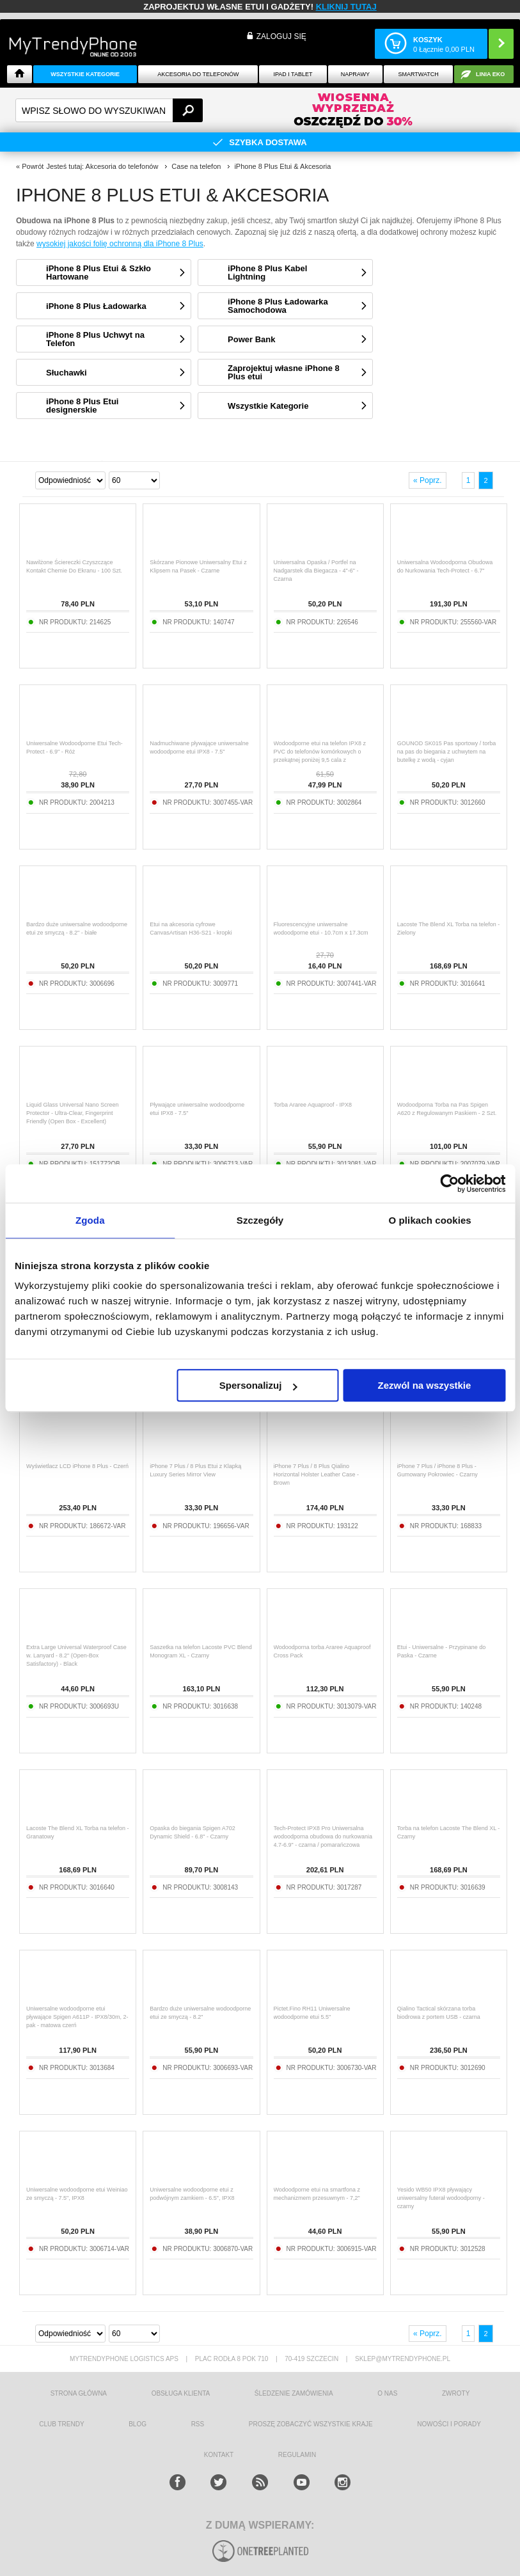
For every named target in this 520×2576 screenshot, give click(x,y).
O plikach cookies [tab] (430, 1220)
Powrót (32, 166)
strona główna (79, 2393)
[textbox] (109, 110)
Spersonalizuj (258, 1385)
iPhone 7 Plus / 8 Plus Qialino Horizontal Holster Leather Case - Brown (316, 1474)
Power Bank (251, 339)
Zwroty (455, 2393)
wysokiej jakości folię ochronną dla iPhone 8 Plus (119, 243)
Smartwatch (418, 74)
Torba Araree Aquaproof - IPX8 (313, 1105)
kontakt (218, 2454)
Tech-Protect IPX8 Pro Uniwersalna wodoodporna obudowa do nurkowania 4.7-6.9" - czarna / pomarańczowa (323, 1836)
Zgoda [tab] (90, 1220)
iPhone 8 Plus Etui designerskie (82, 405)
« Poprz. (427, 480)
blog (137, 2424)
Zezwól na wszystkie (424, 1385)
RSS (198, 2424)
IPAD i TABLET (292, 74)
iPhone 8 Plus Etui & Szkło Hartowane (98, 272)
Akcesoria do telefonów (198, 74)
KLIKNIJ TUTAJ (346, 7)
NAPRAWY (355, 74)
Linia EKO (490, 74)
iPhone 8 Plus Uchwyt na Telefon (95, 339)
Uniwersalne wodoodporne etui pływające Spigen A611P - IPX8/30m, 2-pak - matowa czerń (77, 2016)
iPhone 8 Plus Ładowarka (96, 306)
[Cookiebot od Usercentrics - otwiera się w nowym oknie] (449, 1183)
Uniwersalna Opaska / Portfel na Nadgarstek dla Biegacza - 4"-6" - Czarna (316, 570)
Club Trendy (61, 2424)
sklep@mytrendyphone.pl (402, 2358)
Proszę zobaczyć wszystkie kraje (311, 2424)
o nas (387, 2393)
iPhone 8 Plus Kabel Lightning (267, 272)
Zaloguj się (281, 36)
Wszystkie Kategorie (85, 74)
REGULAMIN (297, 2454)
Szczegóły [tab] (260, 1220)
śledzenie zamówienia (294, 2393)
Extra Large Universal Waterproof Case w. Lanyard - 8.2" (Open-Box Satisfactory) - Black (76, 1655)
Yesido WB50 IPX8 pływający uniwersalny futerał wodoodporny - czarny (441, 2197)
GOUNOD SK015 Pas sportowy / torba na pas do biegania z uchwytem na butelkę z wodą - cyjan (446, 751)
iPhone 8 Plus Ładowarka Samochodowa (278, 305)
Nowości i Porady (448, 2424)
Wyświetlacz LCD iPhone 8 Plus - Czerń (77, 1466)
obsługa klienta (181, 2393)
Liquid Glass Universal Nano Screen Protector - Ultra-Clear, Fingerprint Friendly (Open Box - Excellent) (72, 1113)
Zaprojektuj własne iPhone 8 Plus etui (284, 372)
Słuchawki (66, 372)
